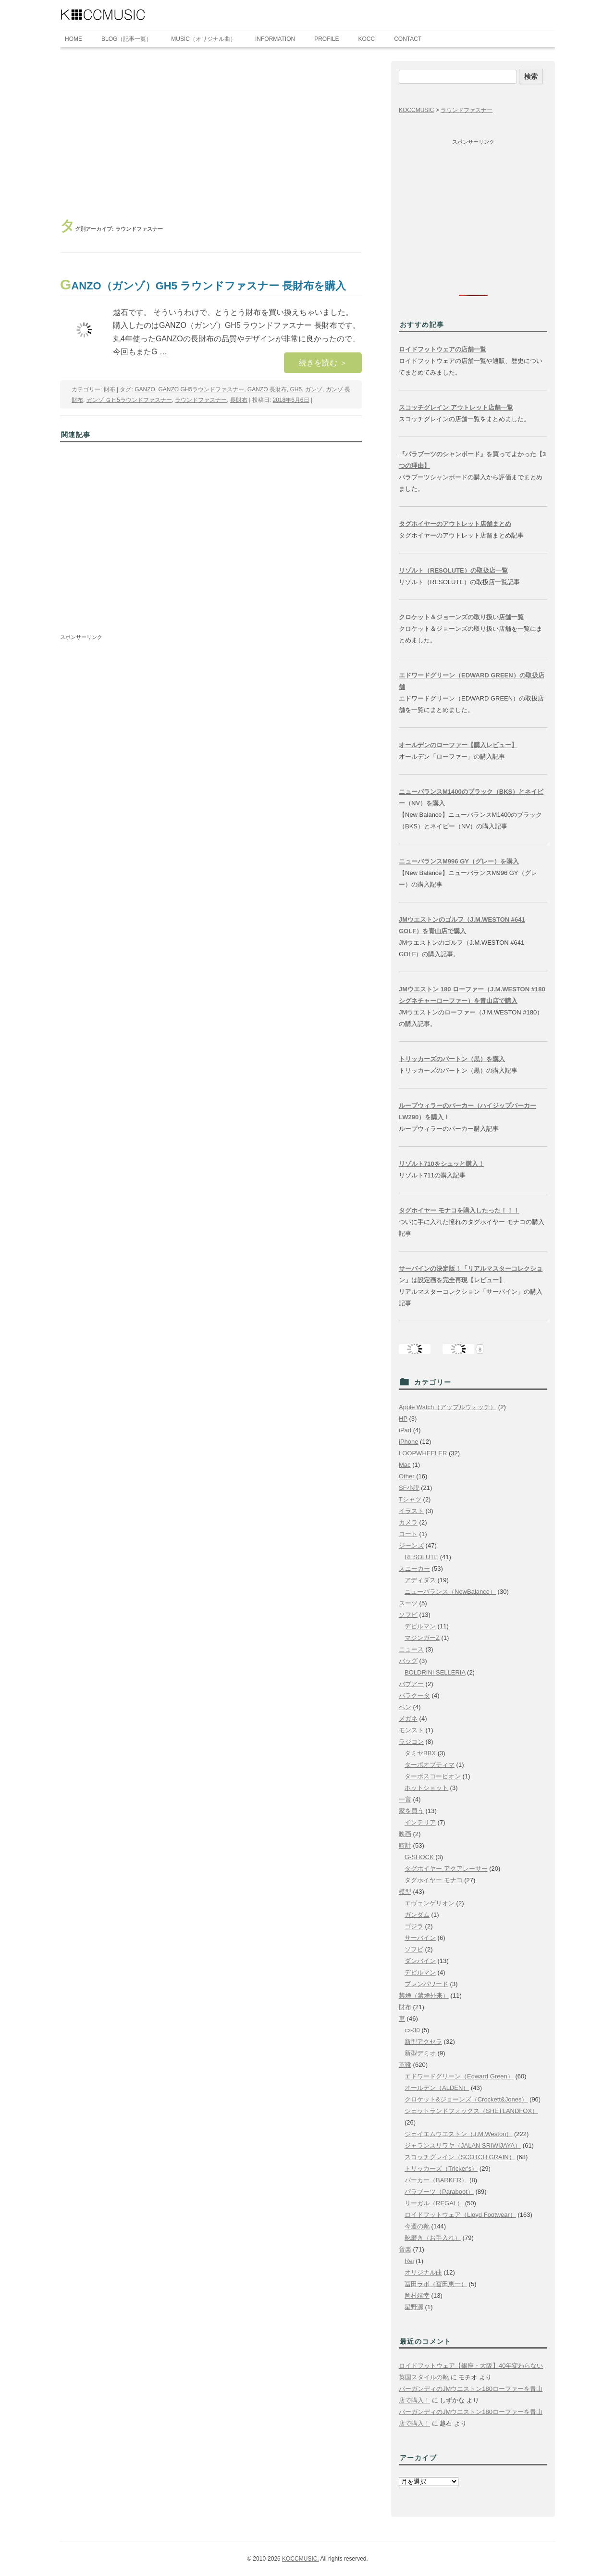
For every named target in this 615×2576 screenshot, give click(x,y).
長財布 (238, 400)
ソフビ (408, 1614)
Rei (409, 2260)
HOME (73, 39)
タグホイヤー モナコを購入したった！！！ (459, 1210)
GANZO (145, 389)
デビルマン (420, 1626)
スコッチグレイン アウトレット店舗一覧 (456, 407)
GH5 (296, 389)
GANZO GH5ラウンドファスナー (201, 389)
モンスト (411, 1730)
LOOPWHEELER (423, 1453)
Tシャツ (410, 1499)
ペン (405, 1707)
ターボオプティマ (430, 1764)
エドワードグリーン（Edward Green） (459, 2076)
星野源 (414, 2307)
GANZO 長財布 (267, 389)
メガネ (408, 1718)
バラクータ (414, 1695)
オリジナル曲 (423, 2272)
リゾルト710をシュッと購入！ (441, 1163)
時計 (405, 1845)
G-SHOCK (419, 1857)
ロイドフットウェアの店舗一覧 (442, 349)
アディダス (420, 1580)
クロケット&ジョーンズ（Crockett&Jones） (466, 2099)
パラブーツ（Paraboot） (439, 2191)
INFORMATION (275, 39)
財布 (109, 389)
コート (408, 1534)
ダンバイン (420, 1960)
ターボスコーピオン (433, 1776)
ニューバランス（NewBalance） (450, 1591)
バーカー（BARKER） (436, 2180)
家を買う (411, 1810)
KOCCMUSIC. (300, 2558)
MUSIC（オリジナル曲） (203, 39)
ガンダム (417, 1914)
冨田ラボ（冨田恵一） (436, 2284)
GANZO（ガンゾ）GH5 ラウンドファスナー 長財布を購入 (203, 286)
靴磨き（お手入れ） (433, 2237)
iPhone (408, 1441)
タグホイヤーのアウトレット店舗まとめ (455, 523)
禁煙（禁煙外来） (424, 1995)
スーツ (408, 1603)
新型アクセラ (423, 2041)
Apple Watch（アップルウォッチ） (447, 1407)
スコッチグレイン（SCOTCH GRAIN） (460, 2157)
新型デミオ (420, 2053)
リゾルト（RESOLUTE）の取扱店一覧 (453, 570)
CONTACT (407, 39)
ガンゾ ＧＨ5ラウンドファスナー (129, 400)
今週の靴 (417, 2226)
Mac (405, 1464)
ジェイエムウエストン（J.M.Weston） (458, 2134)
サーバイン (420, 1937)
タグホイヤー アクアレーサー (446, 1868)
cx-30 (412, 2030)
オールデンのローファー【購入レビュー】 (458, 745)
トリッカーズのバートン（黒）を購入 (452, 1059)
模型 (405, 1891)
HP (403, 1418)
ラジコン (411, 1741)
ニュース (411, 1649)
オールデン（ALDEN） (437, 2087)
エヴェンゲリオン (430, 1903)
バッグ (408, 1660)
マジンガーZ (422, 1637)
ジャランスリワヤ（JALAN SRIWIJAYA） (463, 2145)
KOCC (366, 39)
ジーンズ (411, 1545)
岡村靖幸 (417, 2295)
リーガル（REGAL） (434, 2203)
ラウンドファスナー (201, 400)
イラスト (411, 1510)
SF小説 (409, 1487)
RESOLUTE (421, 1557)
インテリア (420, 1822)
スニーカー (414, 1568)
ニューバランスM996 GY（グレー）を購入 (459, 861)
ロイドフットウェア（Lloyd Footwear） (460, 2214)
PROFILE (326, 39)
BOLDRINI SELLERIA (435, 1672)
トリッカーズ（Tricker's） (441, 2168)
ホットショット (426, 1787)
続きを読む (323, 363)
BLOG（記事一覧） (126, 39)
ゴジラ (414, 1926)
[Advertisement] (211, 133)
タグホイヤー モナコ (434, 1880)
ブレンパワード (426, 1984)
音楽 (405, 2249)
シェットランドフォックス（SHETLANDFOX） (471, 2110)
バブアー (411, 1684)
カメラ (408, 1522)
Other (407, 1476)
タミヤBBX (420, 1753)
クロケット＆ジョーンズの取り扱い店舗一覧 (461, 617)
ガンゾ (313, 389)
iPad (405, 1430)
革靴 (405, 2064)
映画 (405, 1834)
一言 (405, 1799)
